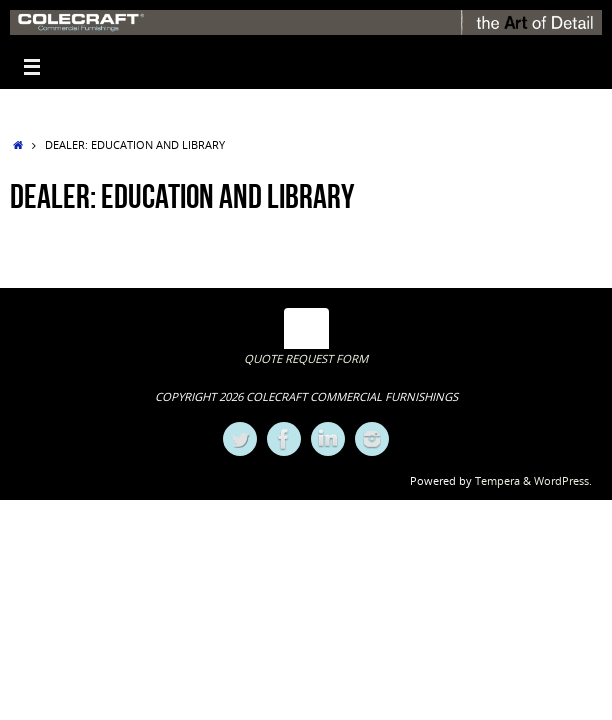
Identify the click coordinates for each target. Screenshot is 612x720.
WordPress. (563, 480)
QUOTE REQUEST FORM (306, 358)
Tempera (497, 480)
